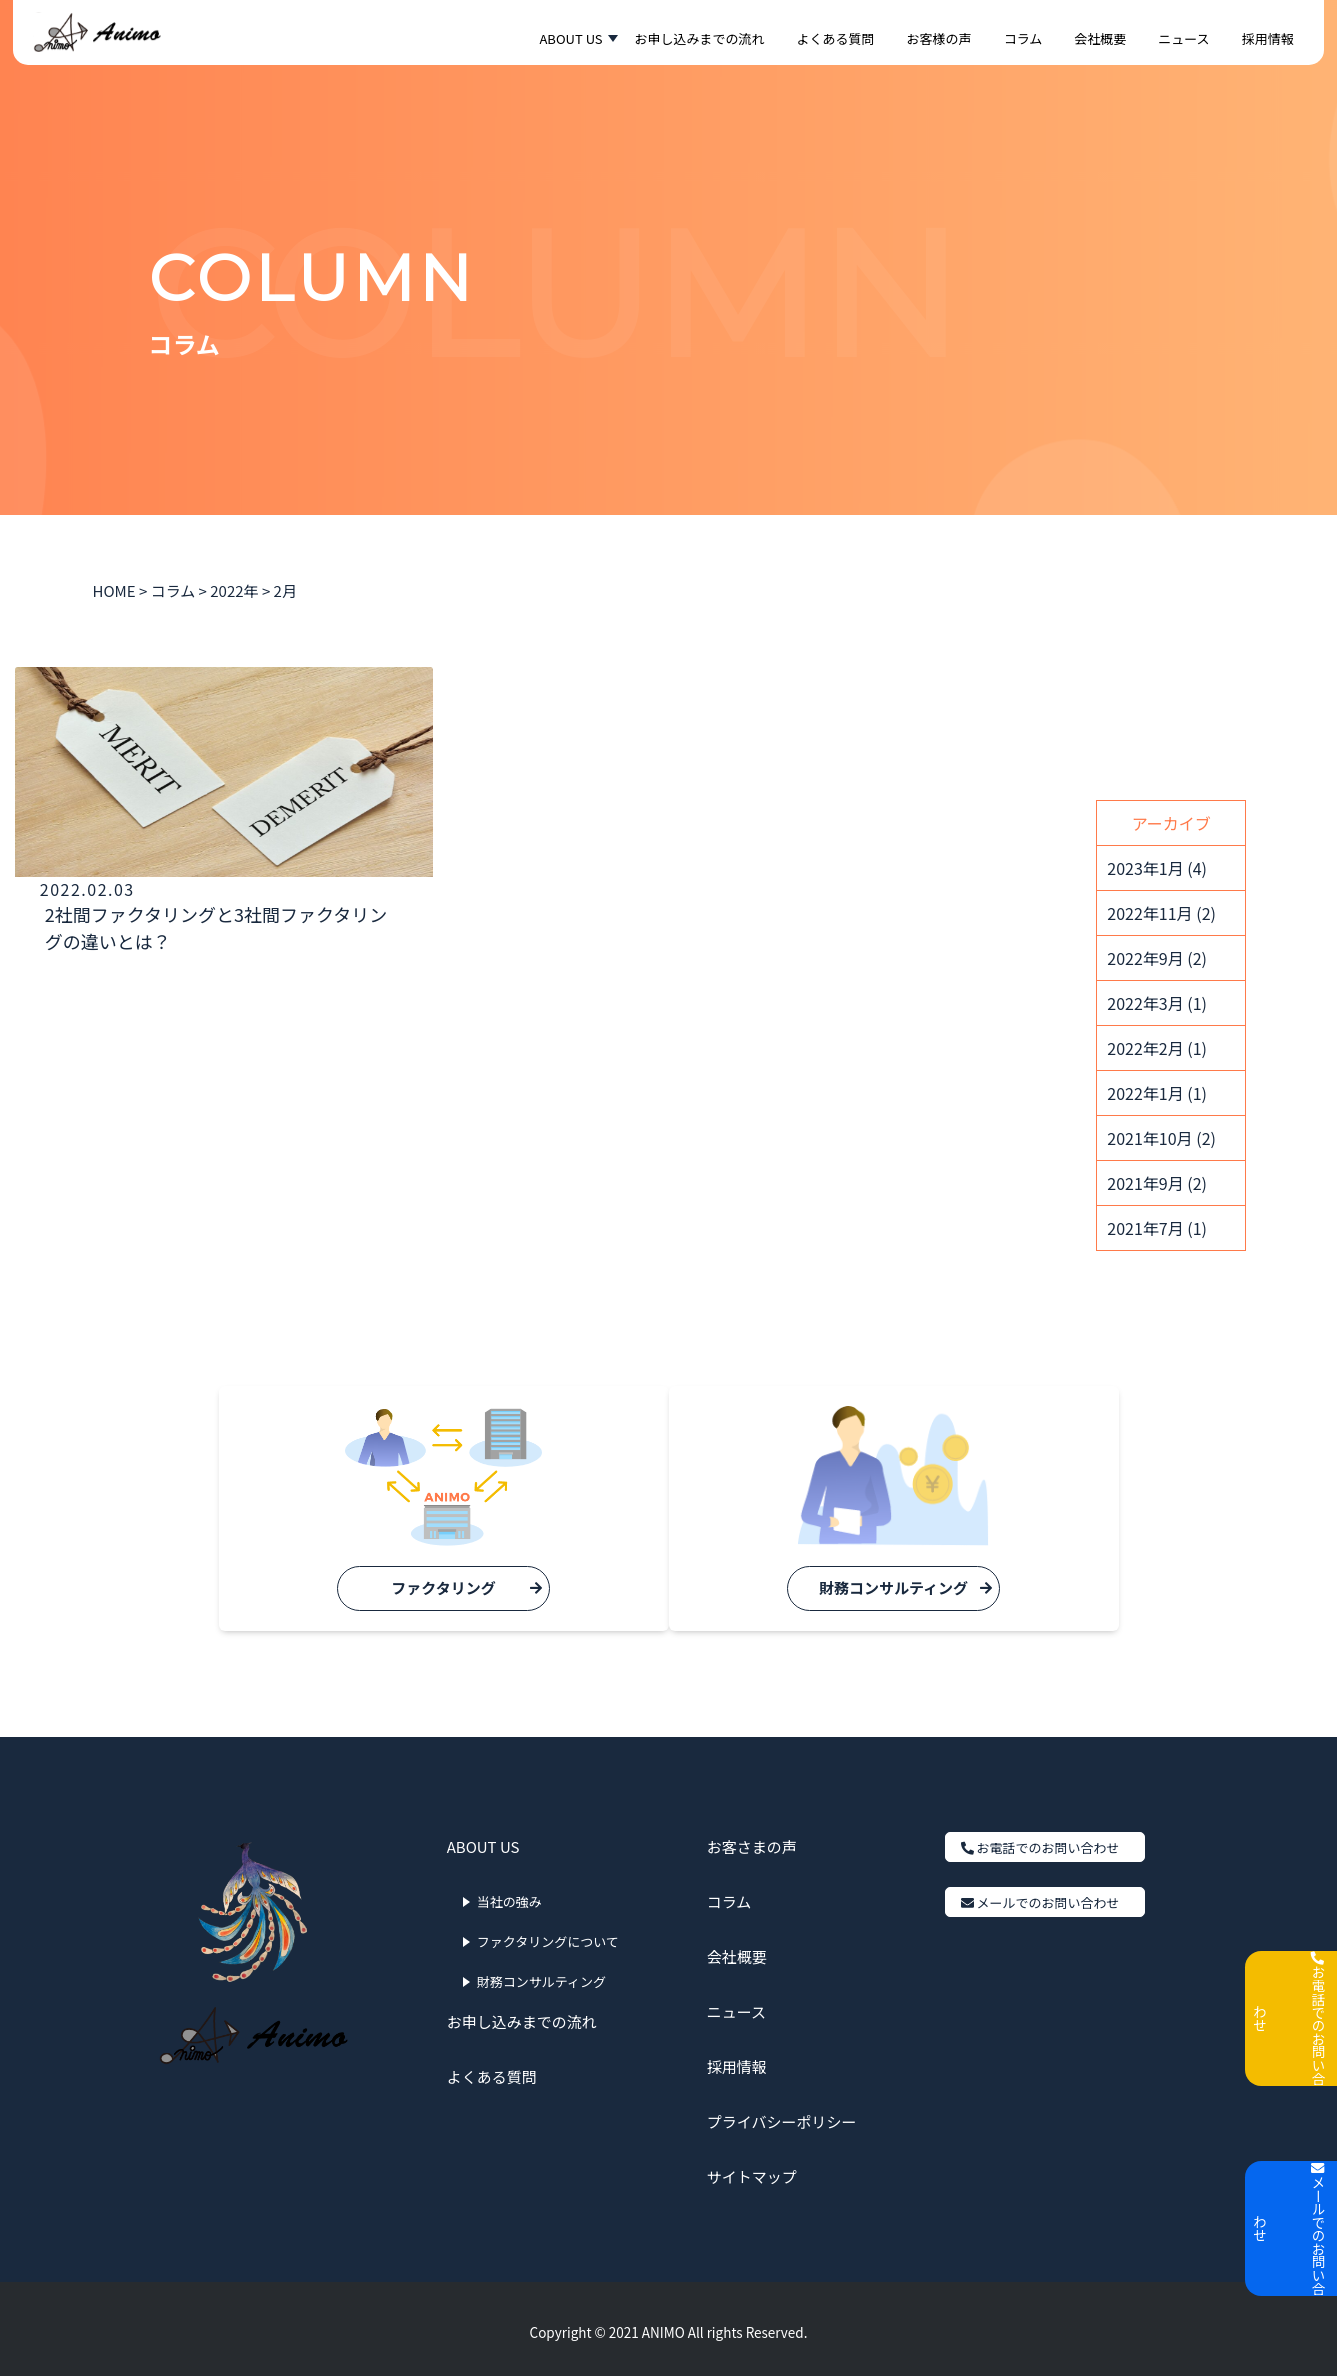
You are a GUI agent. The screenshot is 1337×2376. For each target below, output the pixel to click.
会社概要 (737, 1950)
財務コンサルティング (912, 1587)
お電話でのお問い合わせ (1040, 1841)
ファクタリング (424, 1587)
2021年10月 (1161, 1138)
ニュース (736, 2005)
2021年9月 (1157, 1183)
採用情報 (737, 2060)
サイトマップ (752, 2170)
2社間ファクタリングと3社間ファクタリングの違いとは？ (153, 941)
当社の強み (509, 1895)
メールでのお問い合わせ (1040, 1896)
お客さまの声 (752, 1840)
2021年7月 (1157, 1228)
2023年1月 (1157, 868)
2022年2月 (1157, 1048)
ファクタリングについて (548, 1935)
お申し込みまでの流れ (522, 2015)
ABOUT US (483, 1840)
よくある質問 (492, 2070)
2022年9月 (1157, 958)
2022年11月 (1161, 913)
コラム (729, 1895)
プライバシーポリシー (782, 2115)
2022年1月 (1157, 1093)
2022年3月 (1157, 1003)
